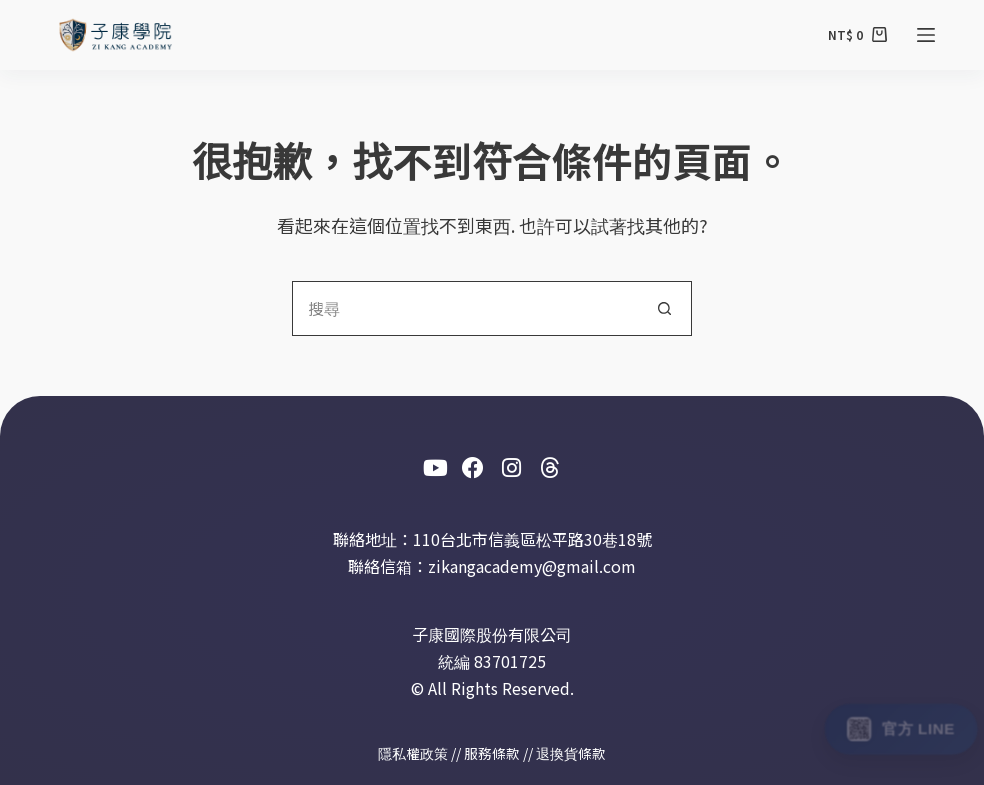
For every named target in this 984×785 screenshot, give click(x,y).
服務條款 (492, 753)
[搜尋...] (464, 308)
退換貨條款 (571, 753)
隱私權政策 (413, 753)
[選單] (926, 35)
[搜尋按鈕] (664, 308)
